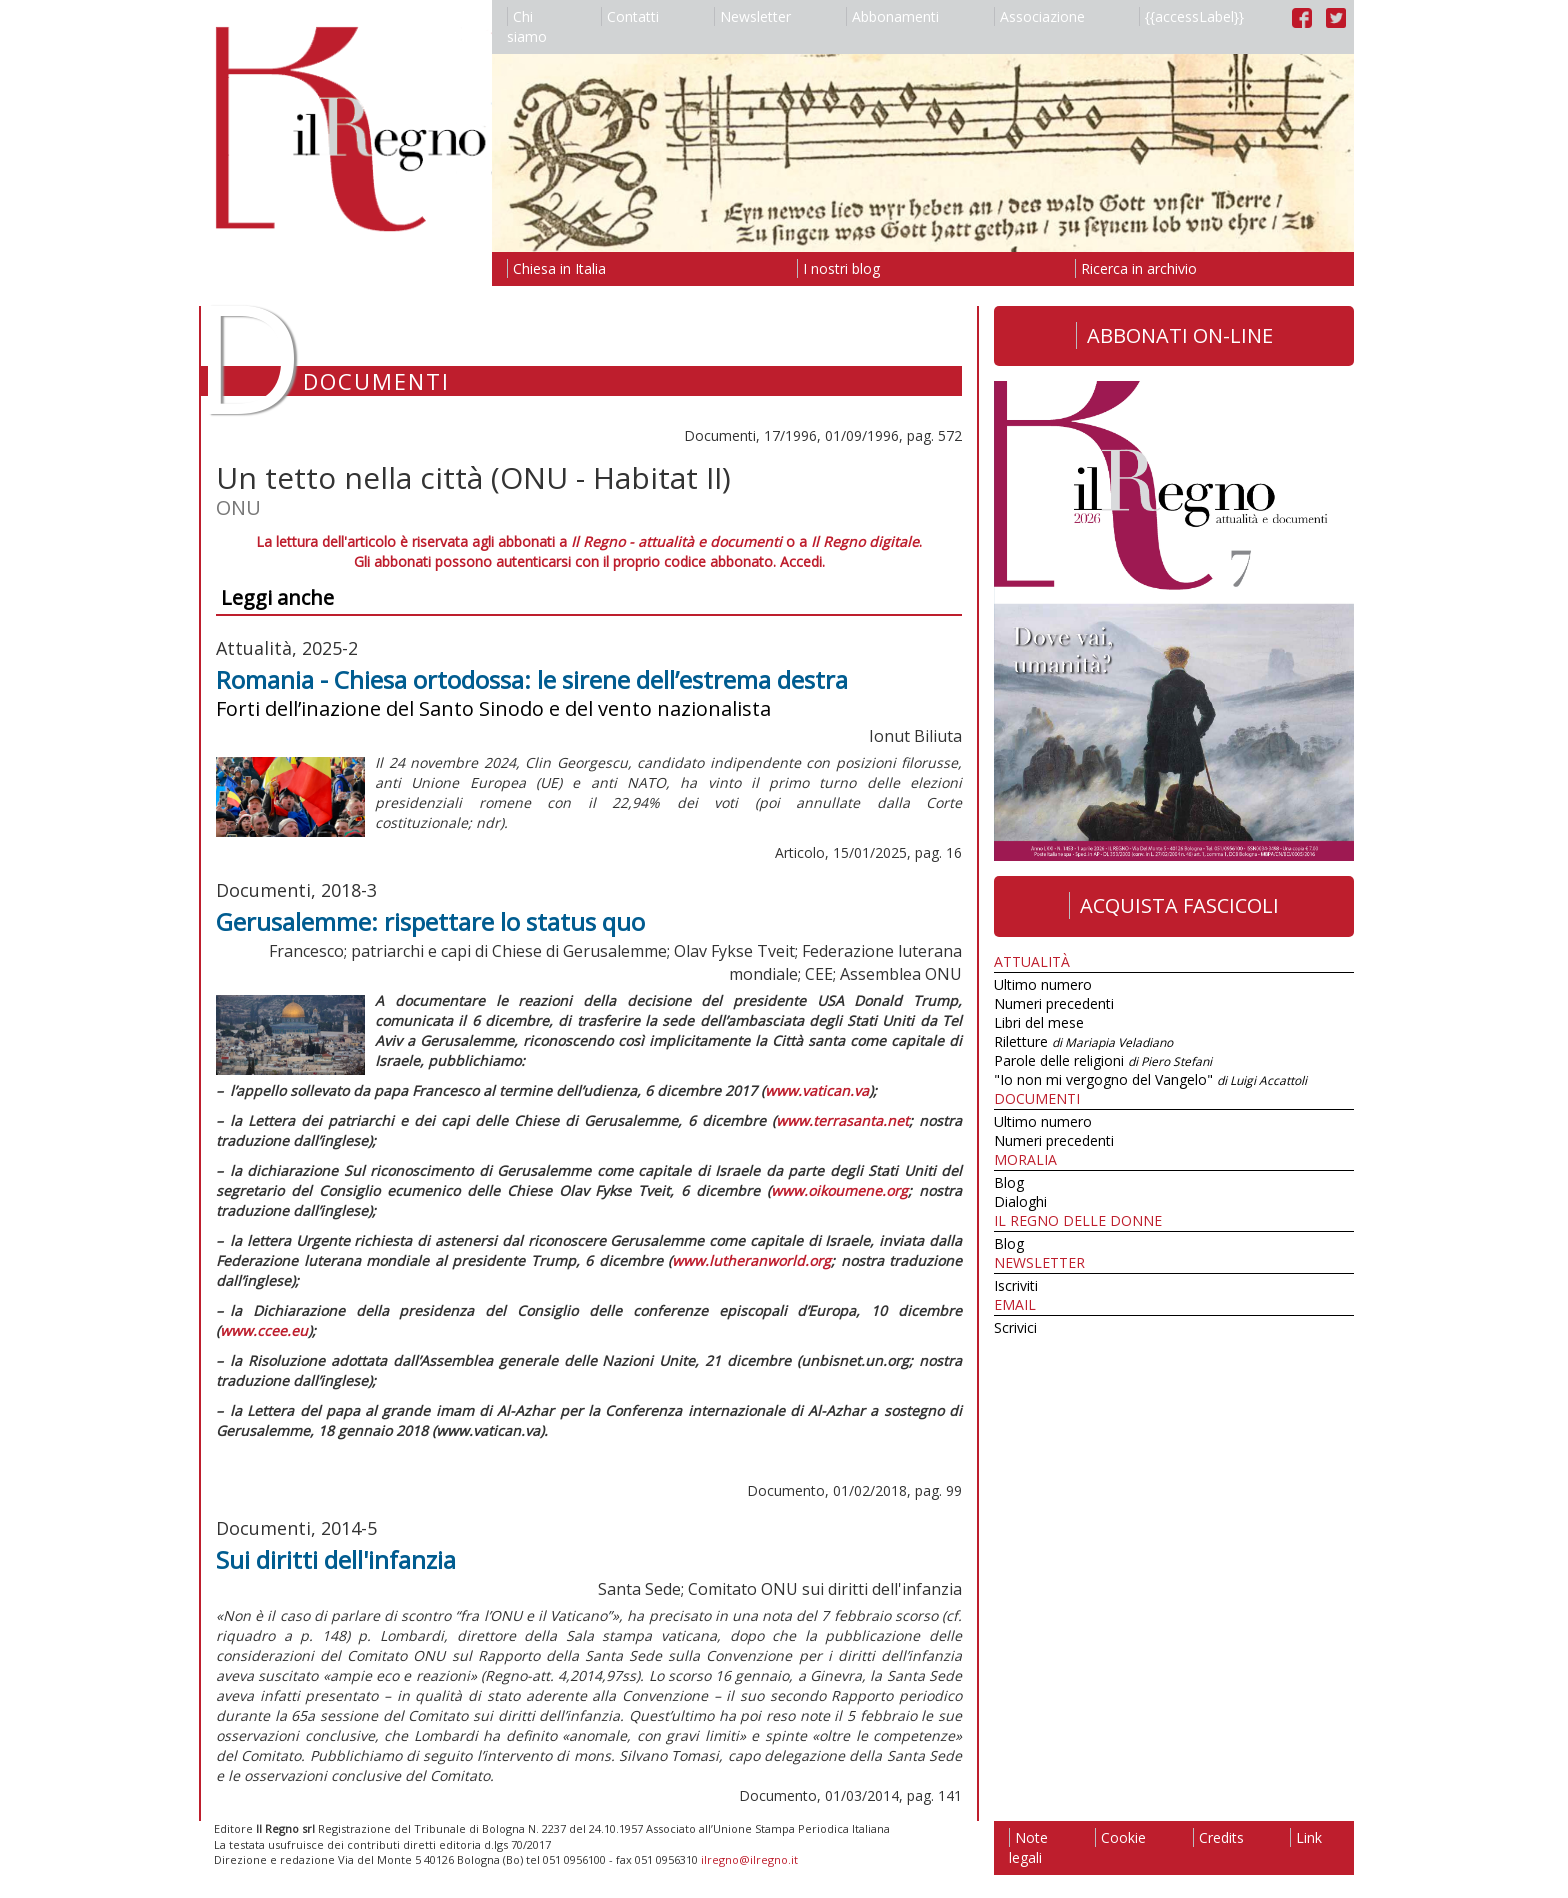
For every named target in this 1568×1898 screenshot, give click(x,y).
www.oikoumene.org (839, 1190)
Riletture (1083, 1041)
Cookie (1120, 1837)
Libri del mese (1039, 1022)
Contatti (630, 16)
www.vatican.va (817, 1090)
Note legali (1028, 1847)
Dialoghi (1020, 1201)
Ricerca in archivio (1136, 268)
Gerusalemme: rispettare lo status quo (430, 921)
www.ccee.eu (264, 1330)
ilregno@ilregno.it (749, 1859)
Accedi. (802, 561)
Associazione (1039, 16)
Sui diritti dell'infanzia (336, 1559)
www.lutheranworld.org (751, 1260)
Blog (1009, 1182)
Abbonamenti (892, 16)
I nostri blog (838, 268)
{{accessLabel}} (1191, 16)
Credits (1218, 1837)
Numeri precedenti (1054, 1003)
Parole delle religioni (1103, 1060)
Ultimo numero (1043, 984)
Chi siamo (527, 26)
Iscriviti (1016, 1285)
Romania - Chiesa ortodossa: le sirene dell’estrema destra (532, 679)
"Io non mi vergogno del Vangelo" (1150, 1079)
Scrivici (1015, 1327)
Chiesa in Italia (556, 268)
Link (1306, 1837)
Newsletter (752, 16)
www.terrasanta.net (842, 1120)
